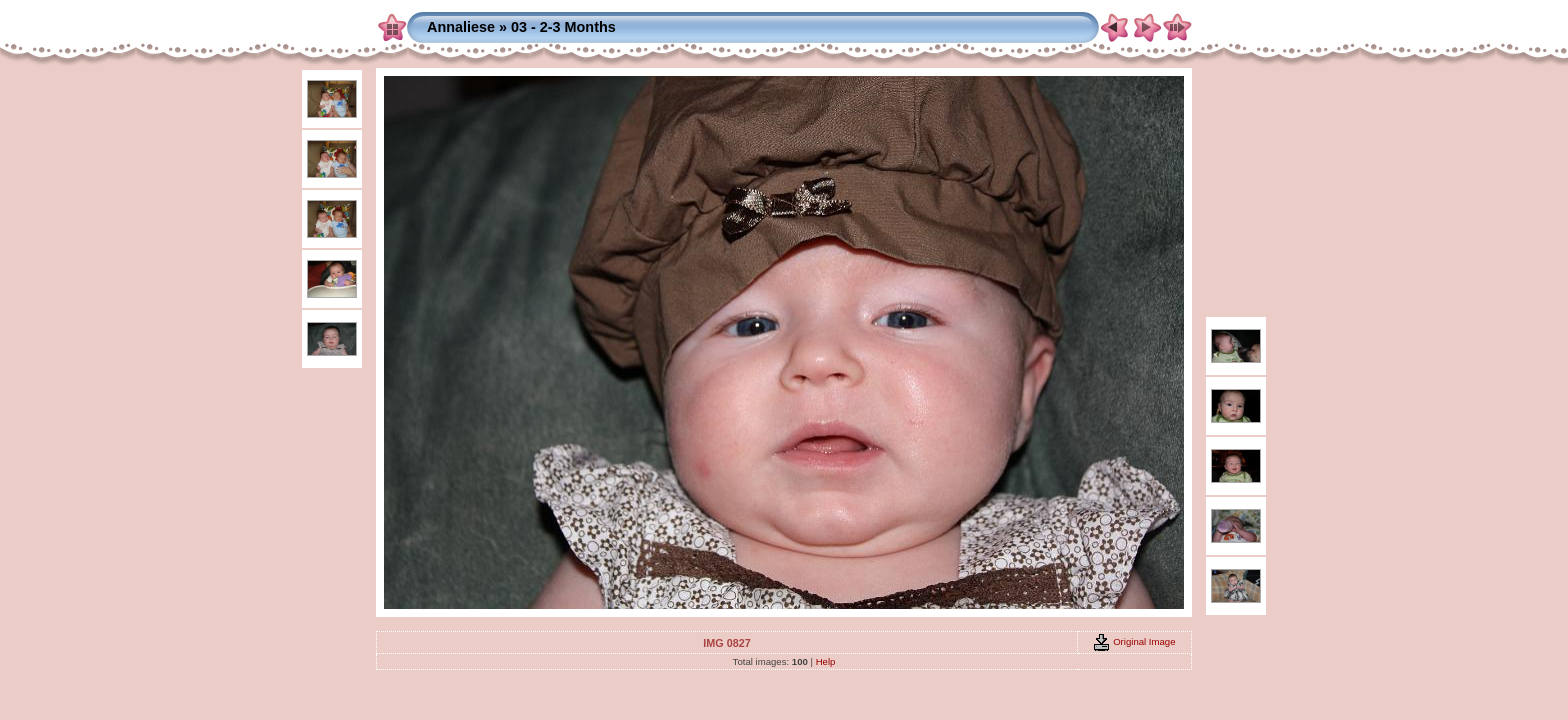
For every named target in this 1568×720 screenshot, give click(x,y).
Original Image (1134, 641)
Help (826, 661)
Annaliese (461, 27)
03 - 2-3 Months (563, 27)
